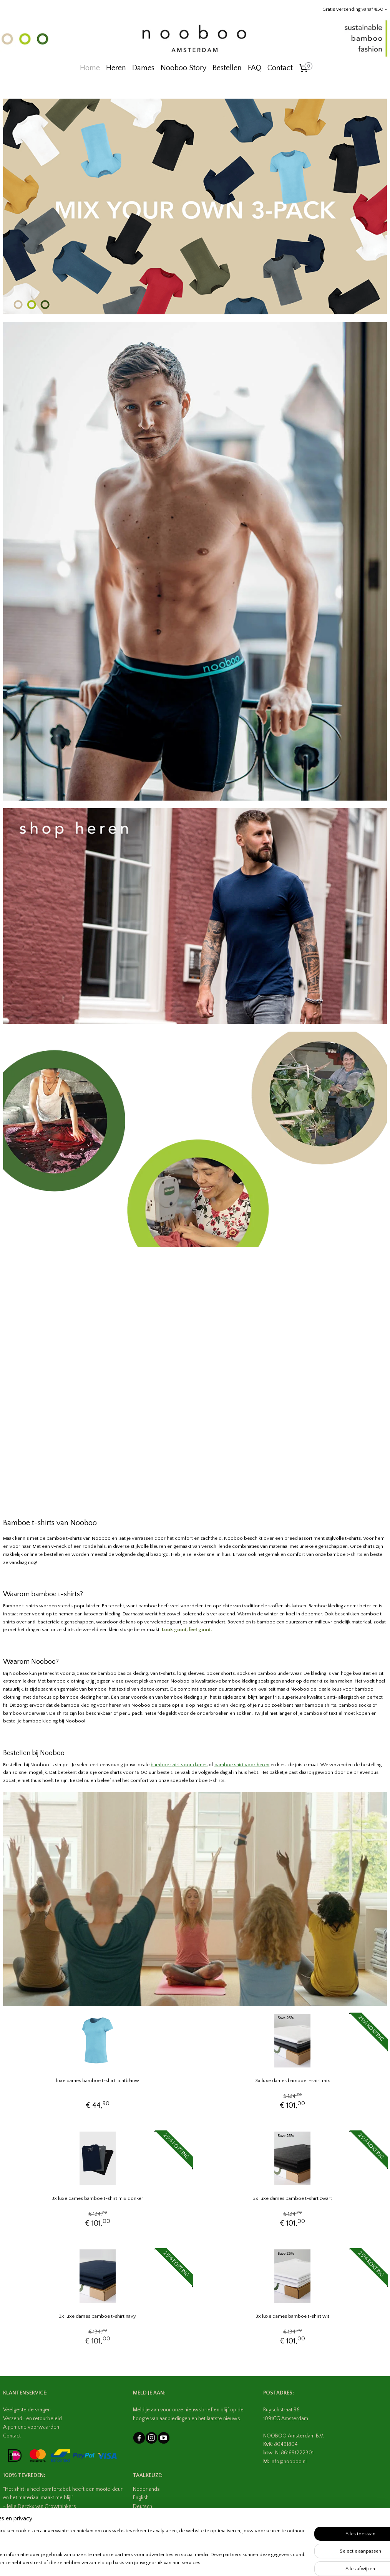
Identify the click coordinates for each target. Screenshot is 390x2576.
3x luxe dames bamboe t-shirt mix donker (97, 2198)
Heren (116, 68)
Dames (143, 68)
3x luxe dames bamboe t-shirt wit (292, 2316)
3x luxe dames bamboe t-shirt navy (97, 2316)
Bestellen (227, 68)
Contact (280, 68)
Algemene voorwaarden (31, 2427)
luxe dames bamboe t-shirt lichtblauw (97, 2081)
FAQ (254, 68)
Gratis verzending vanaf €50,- (354, 9)
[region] (144, 2547)
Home (90, 68)
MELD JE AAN (148, 2393)
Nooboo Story (183, 68)
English (141, 2498)
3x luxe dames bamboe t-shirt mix (292, 2081)
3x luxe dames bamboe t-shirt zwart (292, 2198)
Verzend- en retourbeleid (32, 2419)
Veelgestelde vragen (27, 2410)
